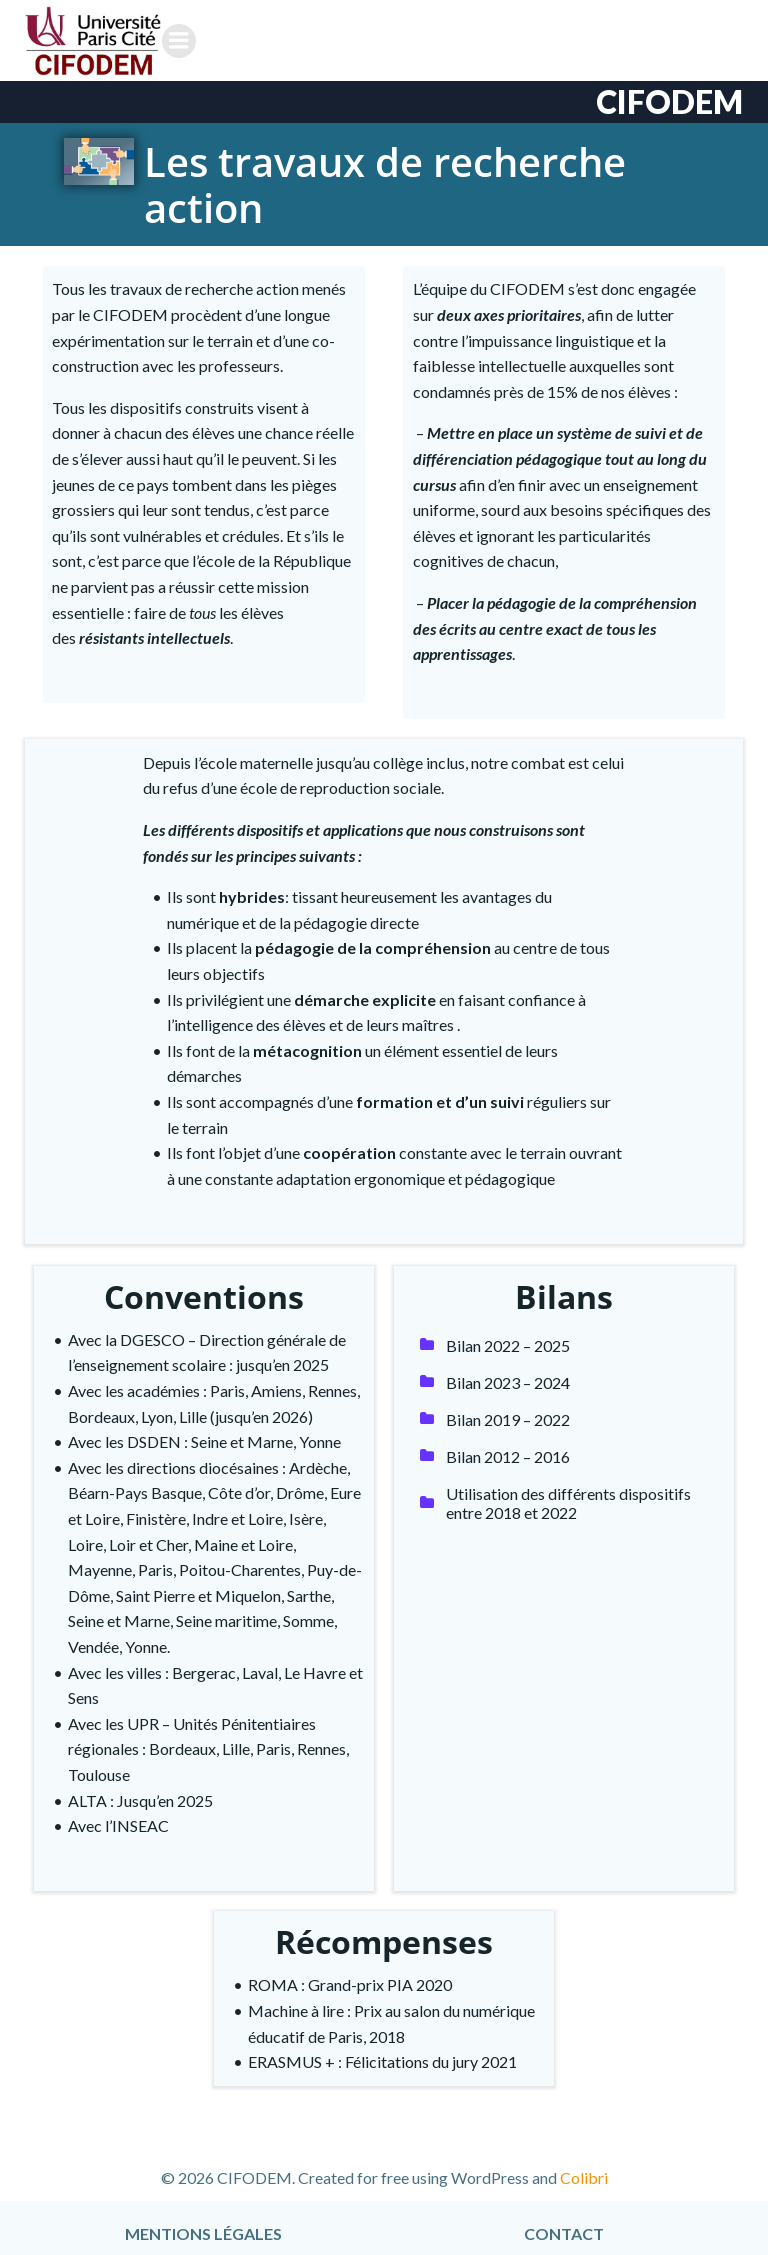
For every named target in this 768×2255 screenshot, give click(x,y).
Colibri (584, 2166)
